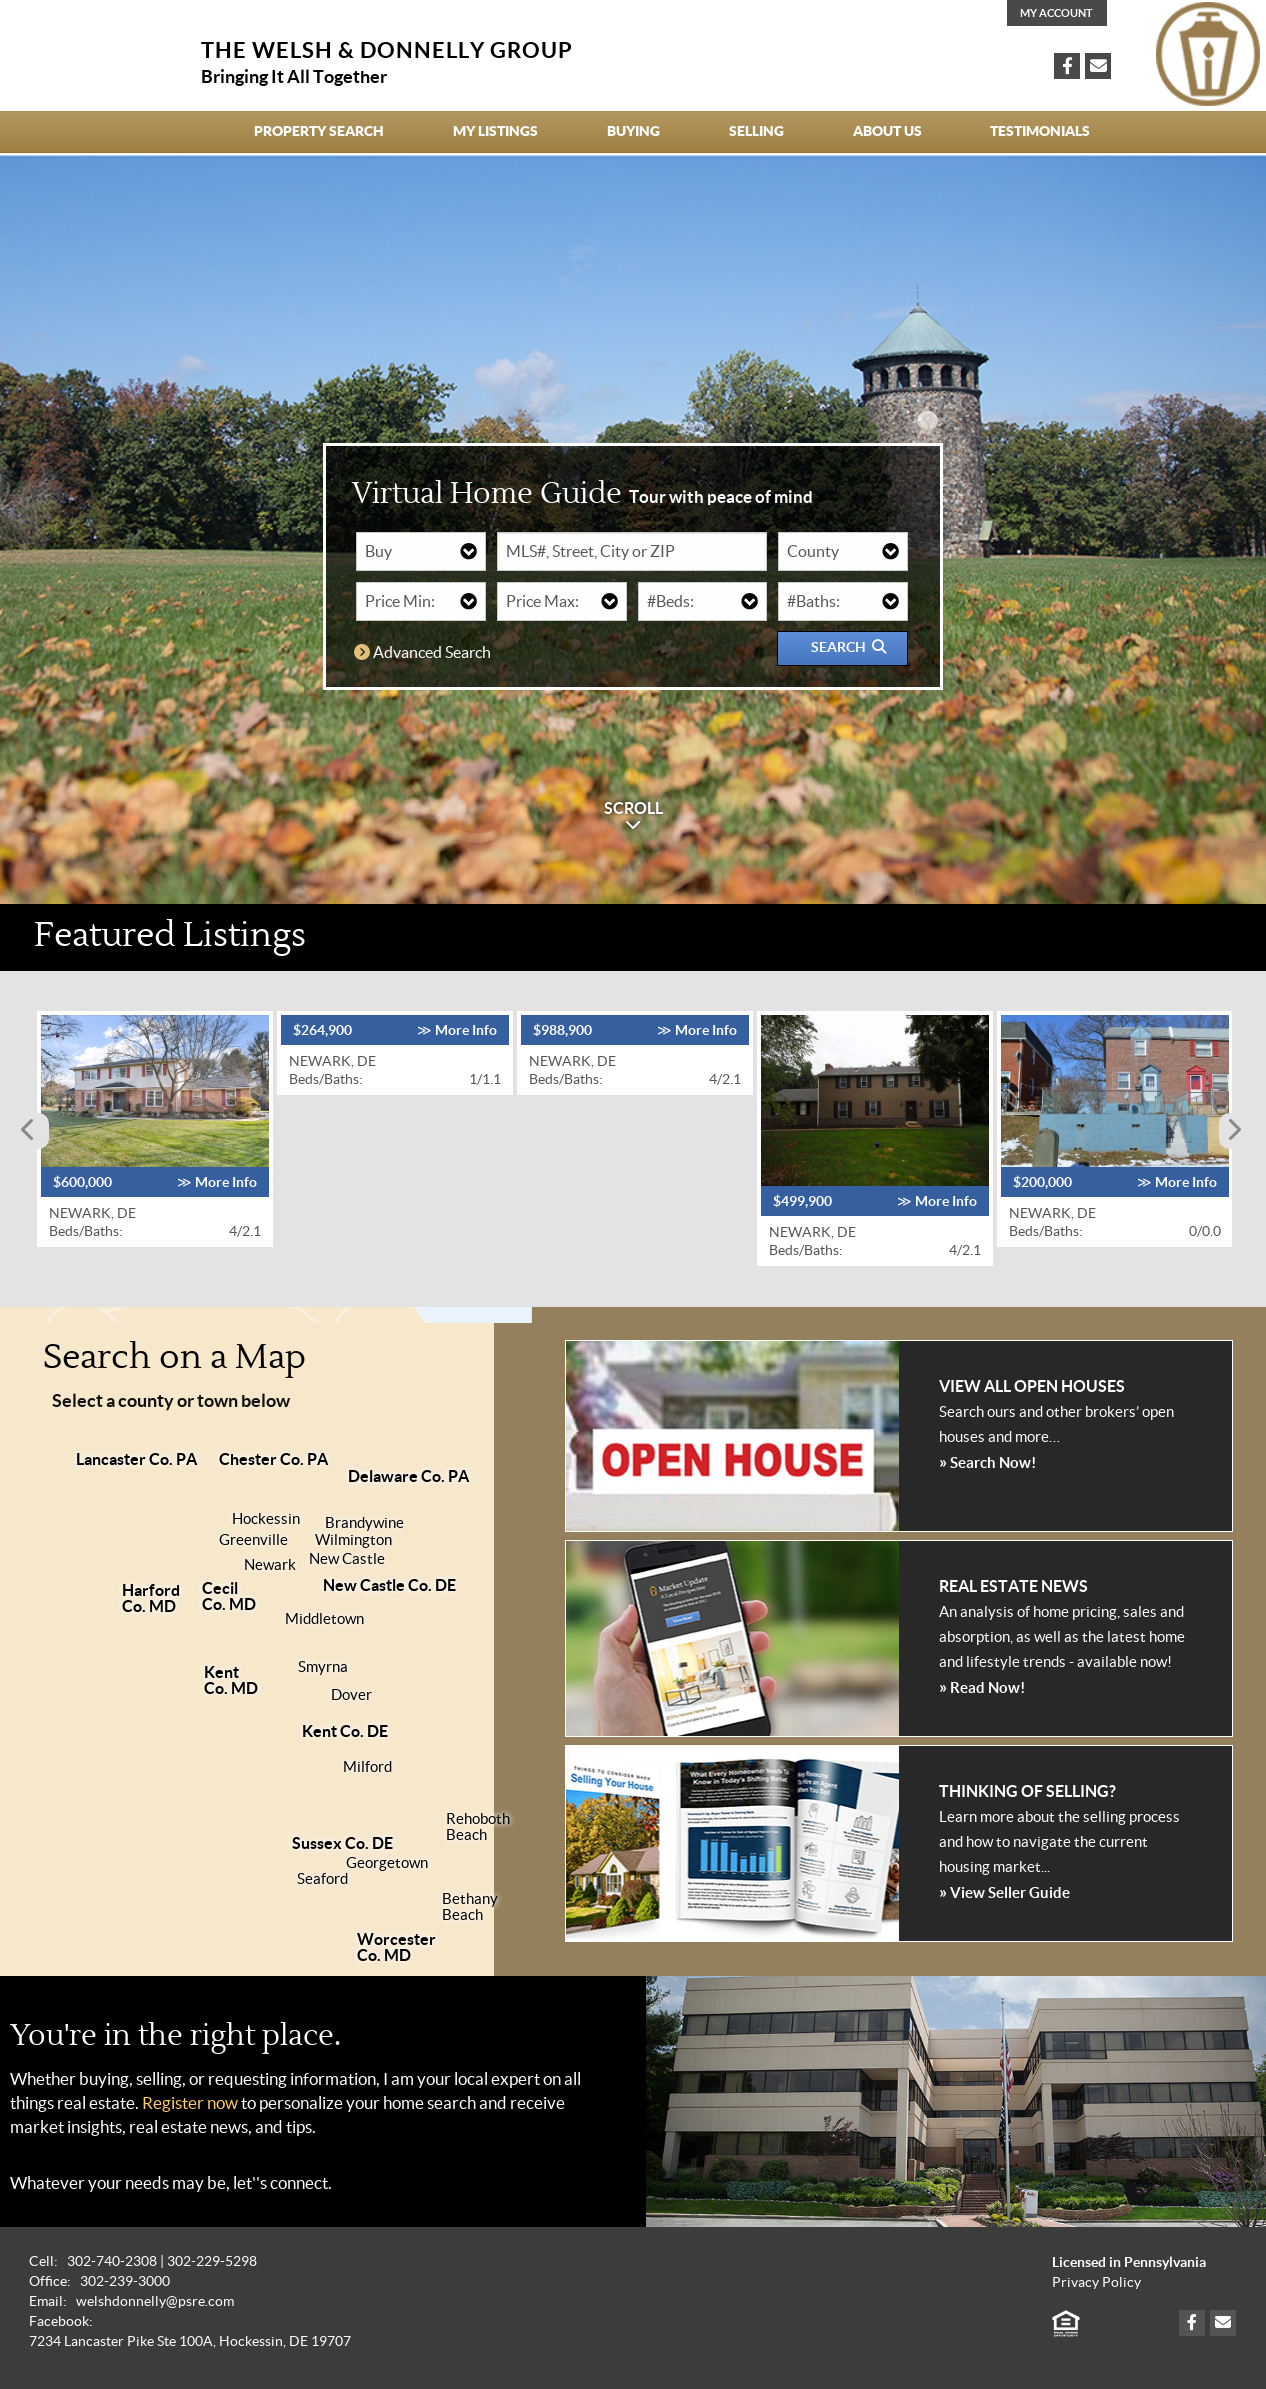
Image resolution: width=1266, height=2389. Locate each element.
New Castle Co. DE (389, 1585)
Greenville (253, 1540)
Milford (367, 1767)
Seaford (322, 1879)
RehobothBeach (478, 1827)
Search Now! (987, 1461)
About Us (887, 131)
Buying (633, 131)
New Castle (347, 1559)
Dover (351, 1695)
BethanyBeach (470, 1907)
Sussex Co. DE (342, 1843)
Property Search (319, 131)
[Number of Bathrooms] (843, 601)
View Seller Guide (1004, 1891)
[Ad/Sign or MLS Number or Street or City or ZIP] (632, 551)
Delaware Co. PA (408, 1476)
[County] (843, 551)
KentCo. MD (231, 1680)
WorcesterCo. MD (396, 1947)
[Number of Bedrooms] (703, 601)
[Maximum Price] (562, 601)
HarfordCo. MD (151, 1598)
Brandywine (364, 1523)
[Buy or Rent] (421, 551)
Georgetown (387, 1863)
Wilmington (353, 1540)
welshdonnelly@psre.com (155, 2301)
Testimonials (1040, 131)
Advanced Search (422, 652)
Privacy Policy (1096, 2282)
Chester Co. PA (273, 1459)
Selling (756, 131)
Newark (270, 1565)
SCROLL (633, 816)
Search (848, 647)
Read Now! (982, 1686)
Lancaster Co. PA (136, 1459)
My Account (1056, 13)
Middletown (324, 1619)
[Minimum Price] (421, 601)
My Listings (495, 131)
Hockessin (266, 1519)
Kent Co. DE (345, 1731)
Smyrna (323, 1667)
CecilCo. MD (229, 1596)
